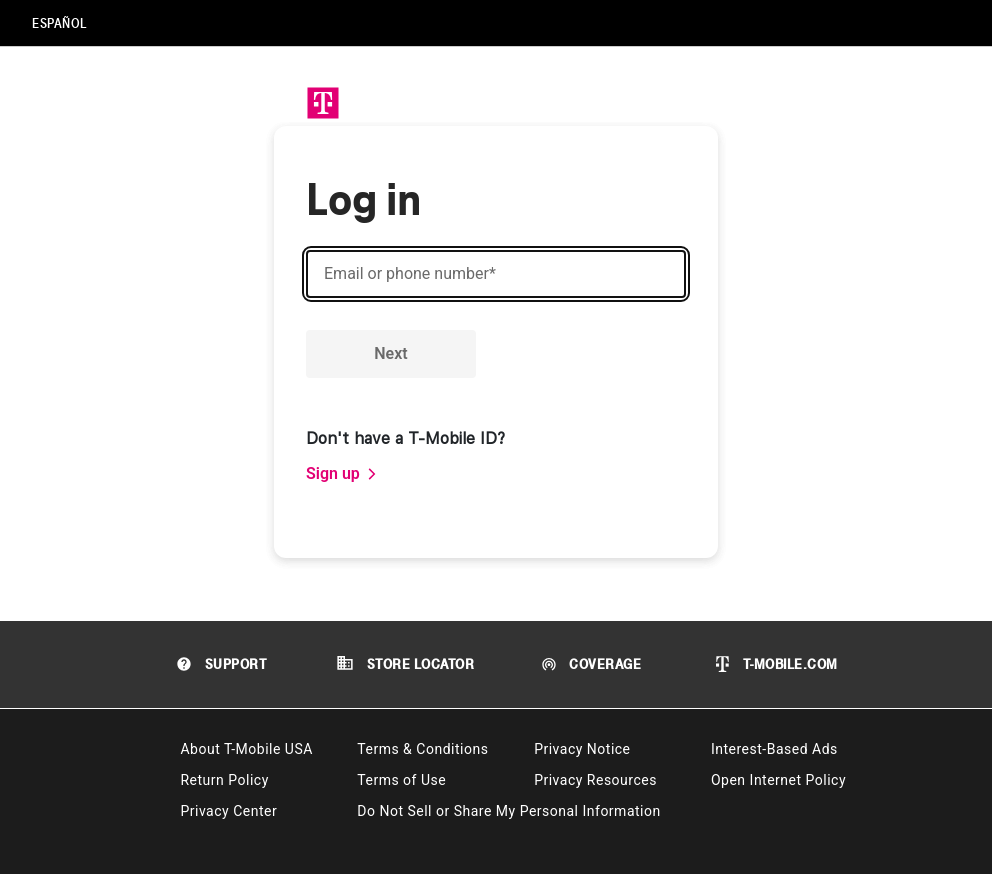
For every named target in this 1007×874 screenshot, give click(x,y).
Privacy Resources (595, 780)
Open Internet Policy (778, 780)
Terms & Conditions (422, 749)
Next (390, 353)
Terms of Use (401, 780)
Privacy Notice (582, 749)
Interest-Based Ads (774, 749)
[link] (342, 474)
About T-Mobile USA (246, 749)
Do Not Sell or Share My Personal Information (508, 811)
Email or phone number (410, 274)
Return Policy (224, 780)
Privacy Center (228, 811)
